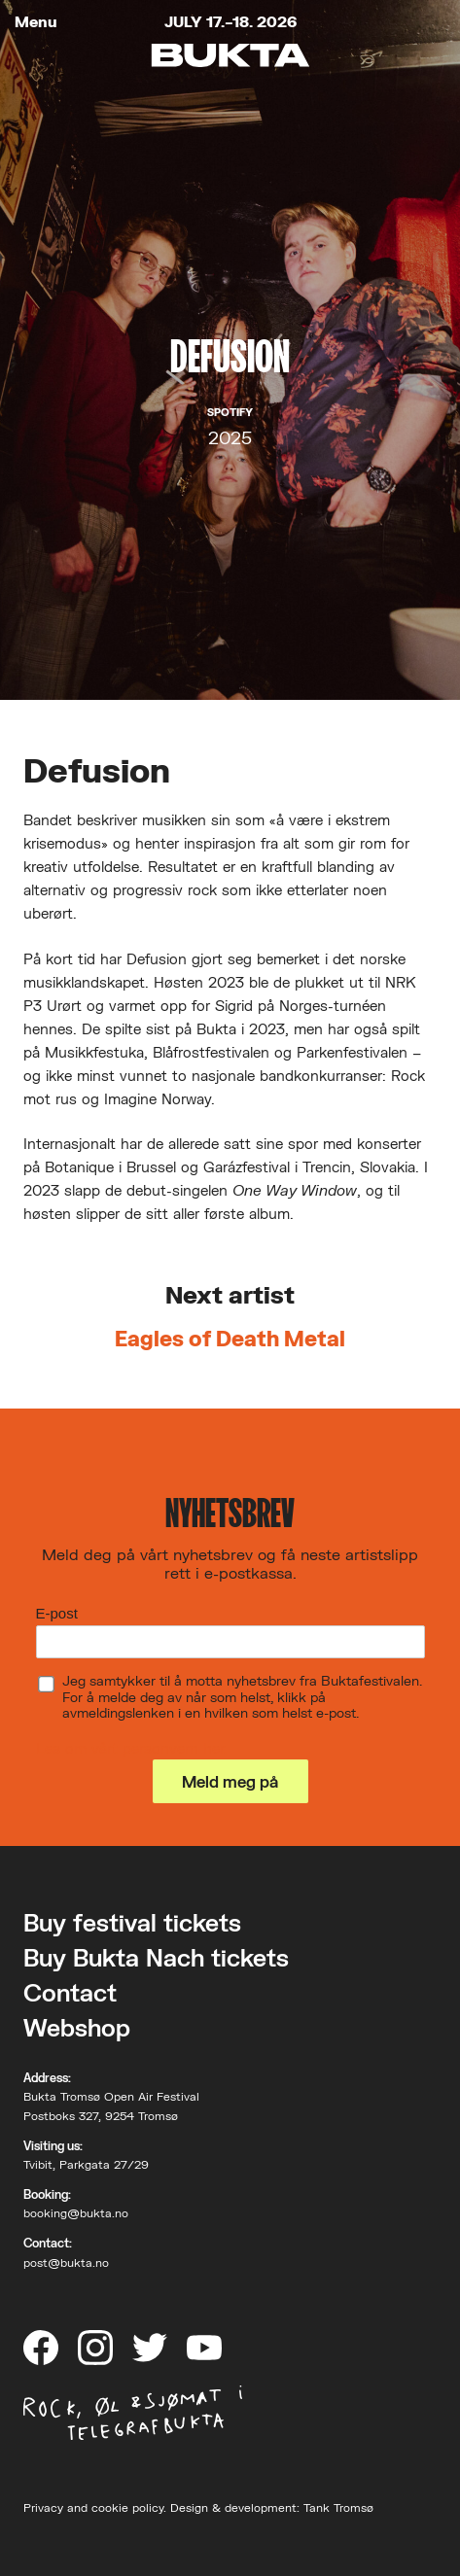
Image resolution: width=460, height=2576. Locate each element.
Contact (70, 1992)
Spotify (230, 412)
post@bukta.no (66, 2262)
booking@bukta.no (75, 2213)
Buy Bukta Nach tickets (156, 1957)
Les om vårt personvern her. (132, 1748)
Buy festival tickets (132, 1922)
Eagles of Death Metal (230, 1338)
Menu (36, 22)
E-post (57, 1613)
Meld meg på (230, 1781)
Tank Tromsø (338, 2507)
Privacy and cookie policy (93, 2507)
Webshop (76, 2027)
